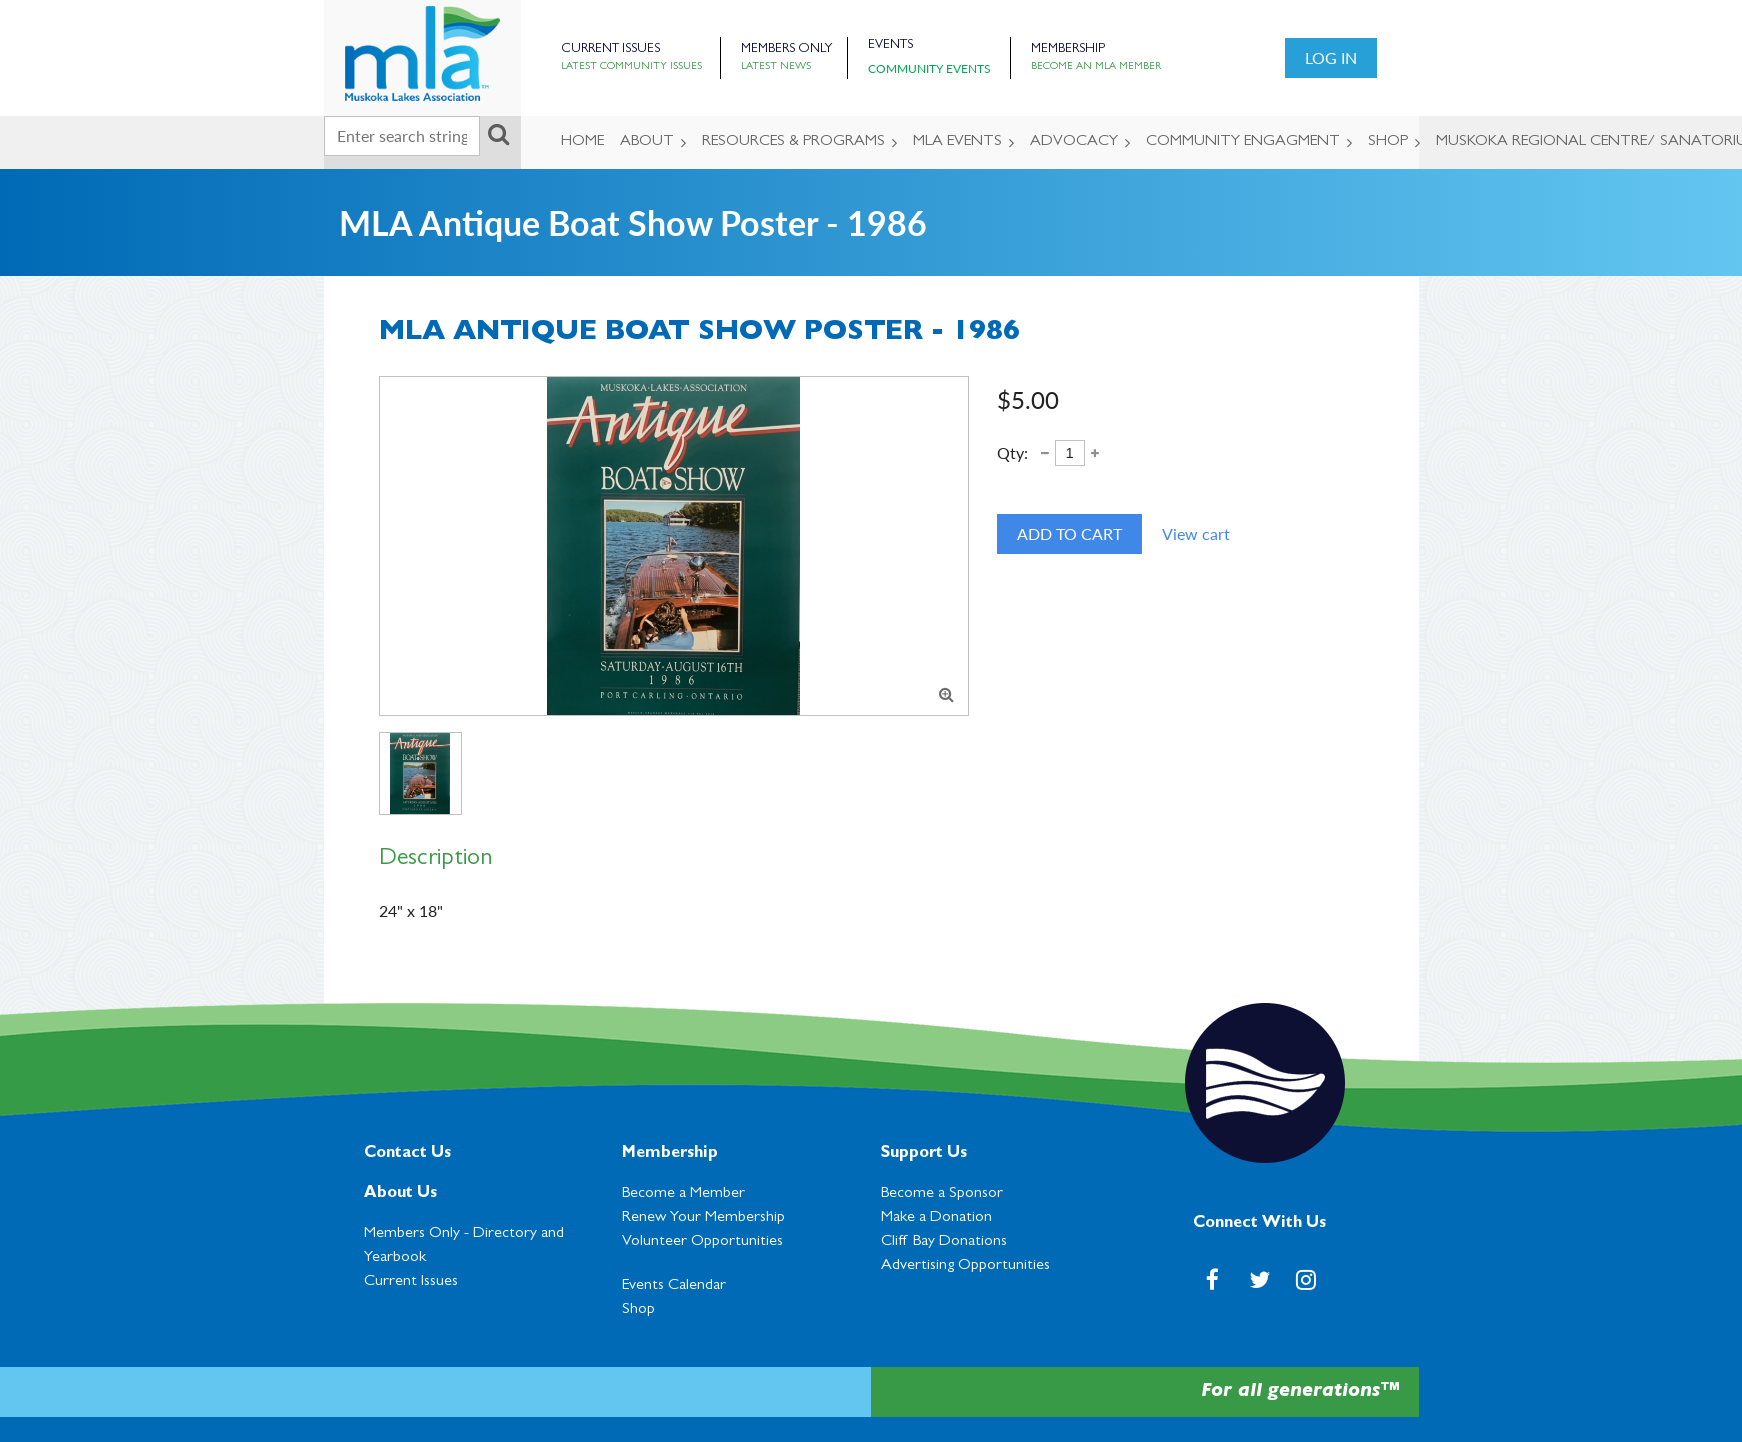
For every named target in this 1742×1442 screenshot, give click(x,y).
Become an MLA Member (1096, 67)
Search (499, 134)
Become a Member (683, 1194)
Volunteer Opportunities (702, 1242)
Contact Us (407, 1154)
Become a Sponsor (942, 1194)
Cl (944, 1242)
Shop (638, 1310)
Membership (1068, 49)
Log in (1331, 57)
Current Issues (610, 49)
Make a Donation (936, 1218)
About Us (400, 1194)
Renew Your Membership (703, 1218)
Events (890, 45)
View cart (1196, 533)
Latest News (776, 67)
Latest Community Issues (631, 67)
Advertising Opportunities (965, 1266)
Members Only (786, 49)
